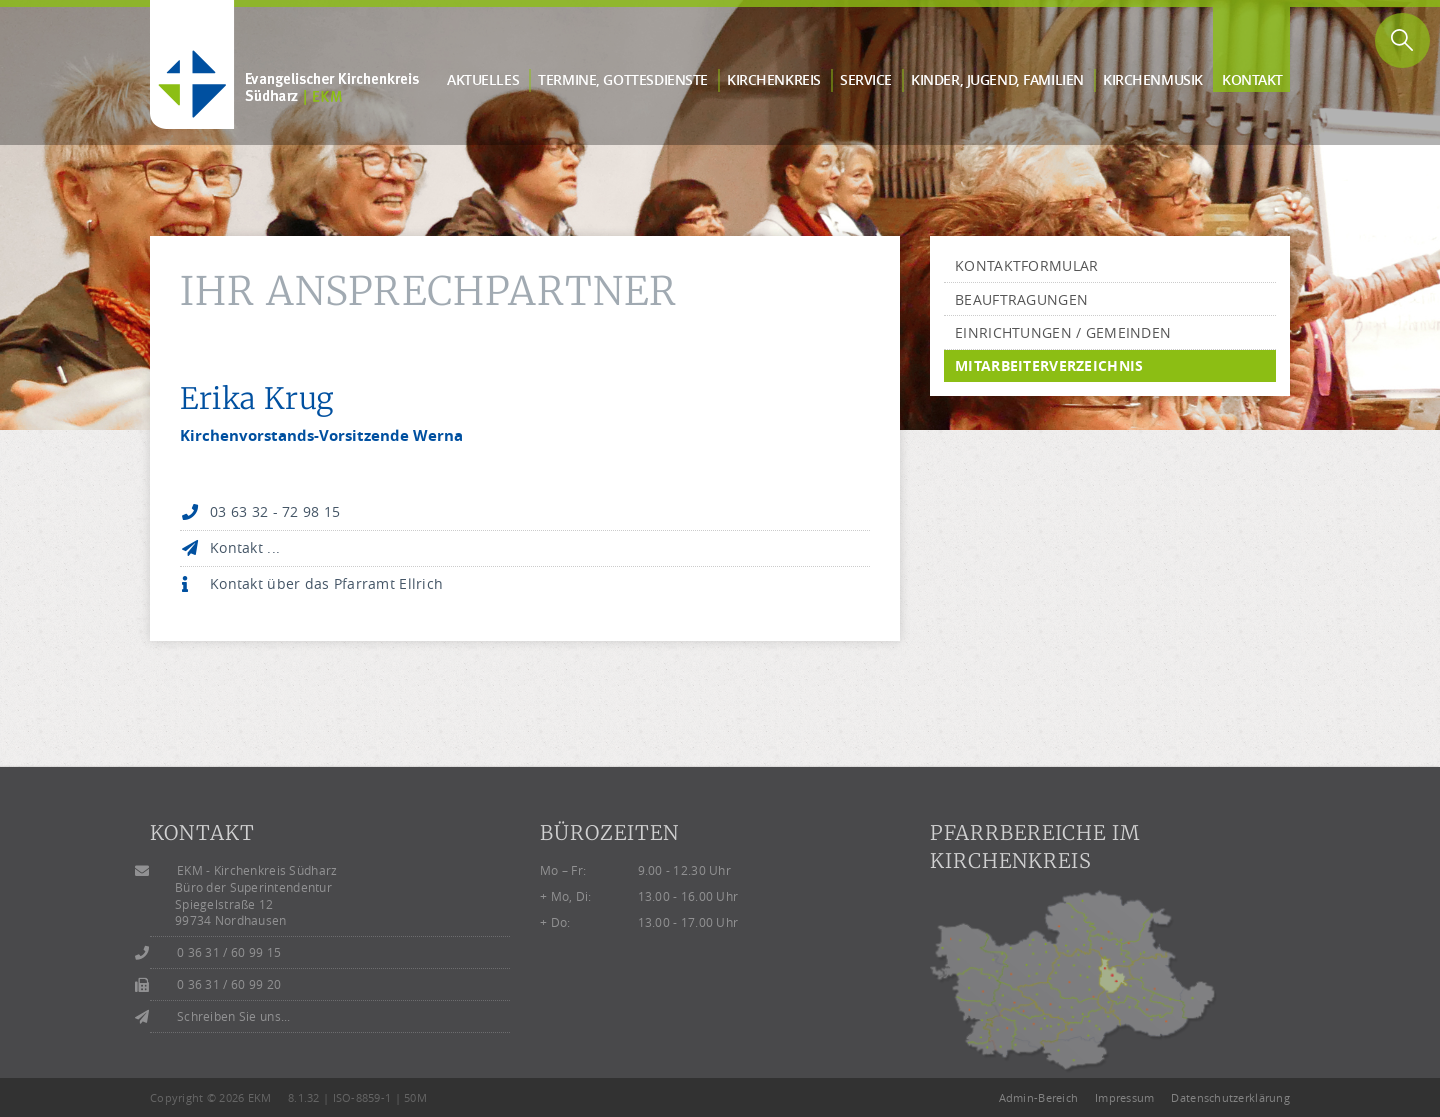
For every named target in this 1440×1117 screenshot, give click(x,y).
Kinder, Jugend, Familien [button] (997, 79)
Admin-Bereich (1039, 1097)
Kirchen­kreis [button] (774, 79)
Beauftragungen (1021, 299)
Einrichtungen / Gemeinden (1063, 332)
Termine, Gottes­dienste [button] (623, 79)
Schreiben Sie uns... (234, 1016)
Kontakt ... (245, 547)
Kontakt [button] (1252, 79)
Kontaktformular (1026, 265)
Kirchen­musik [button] (1153, 79)
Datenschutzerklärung (1230, 1097)
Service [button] (866, 79)
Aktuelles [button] (483, 79)
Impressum (1125, 1097)
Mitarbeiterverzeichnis (1049, 365)
